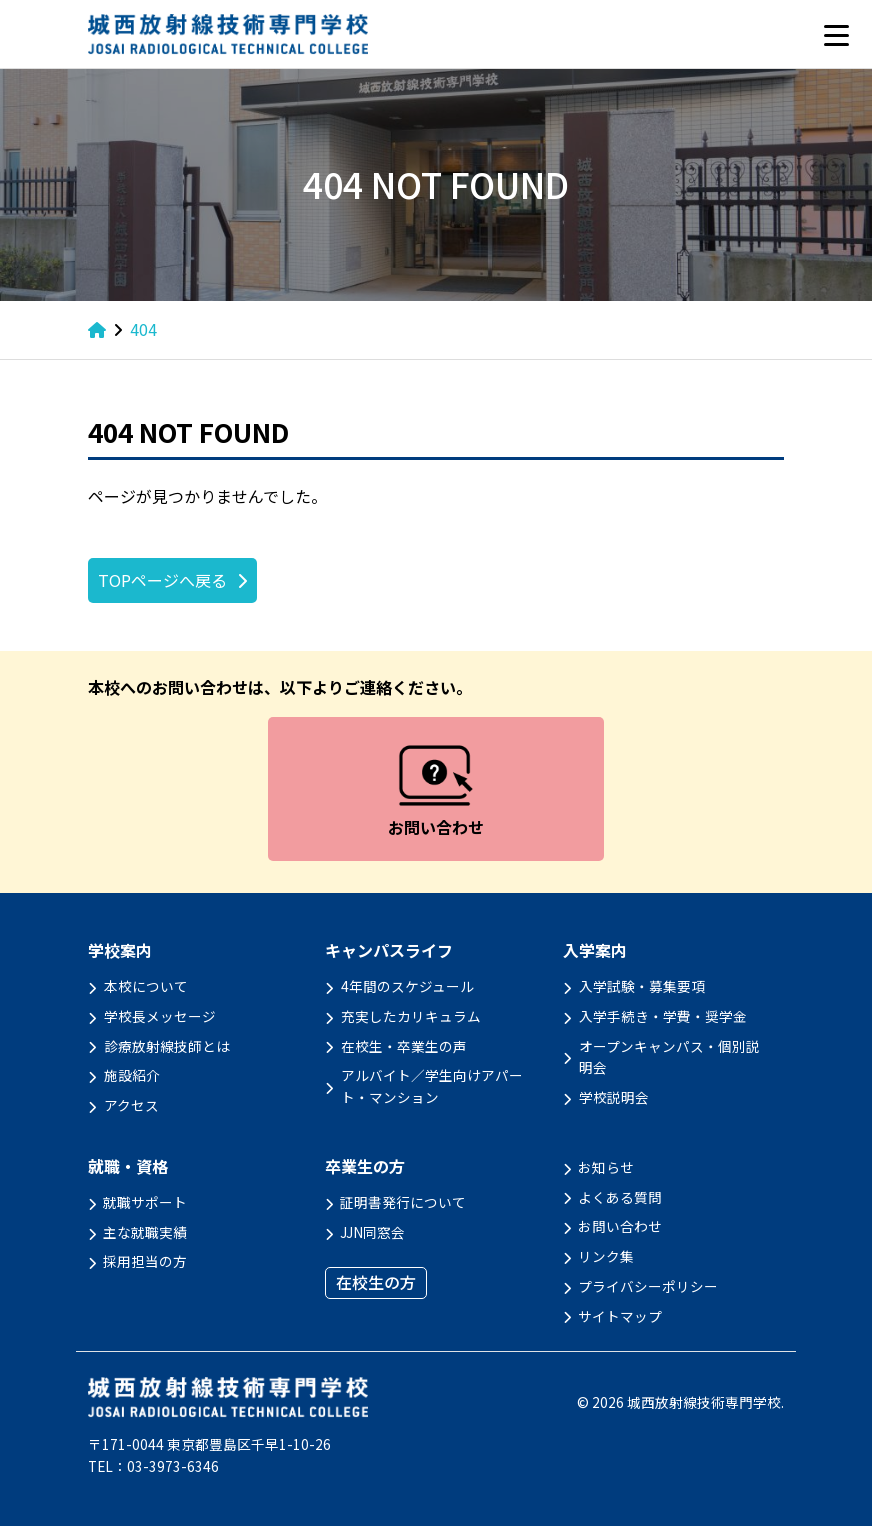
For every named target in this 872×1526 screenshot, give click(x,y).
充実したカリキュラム (411, 1016)
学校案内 (120, 950)
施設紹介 (132, 1075)
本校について (146, 986)
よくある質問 (620, 1197)
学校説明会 (614, 1097)
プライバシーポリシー (648, 1286)
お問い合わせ (620, 1226)
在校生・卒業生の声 (404, 1046)
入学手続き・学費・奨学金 (663, 1016)
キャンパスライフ (389, 950)
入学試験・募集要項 (642, 986)
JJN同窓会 (372, 1232)
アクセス (131, 1105)
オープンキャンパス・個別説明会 (669, 1057)
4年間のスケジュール (407, 986)
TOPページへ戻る (162, 580)
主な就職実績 (145, 1232)
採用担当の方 (145, 1261)
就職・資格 (128, 1166)
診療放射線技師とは (167, 1046)
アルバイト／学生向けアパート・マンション (432, 1086)
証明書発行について (403, 1202)
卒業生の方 (365, 1166)
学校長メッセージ (160, 1016)
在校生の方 (376, 1282)
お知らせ (606, 1167)
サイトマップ (620, 1316)
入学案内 (595, 950)
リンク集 (606, 1256)
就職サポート (145, 1202)
